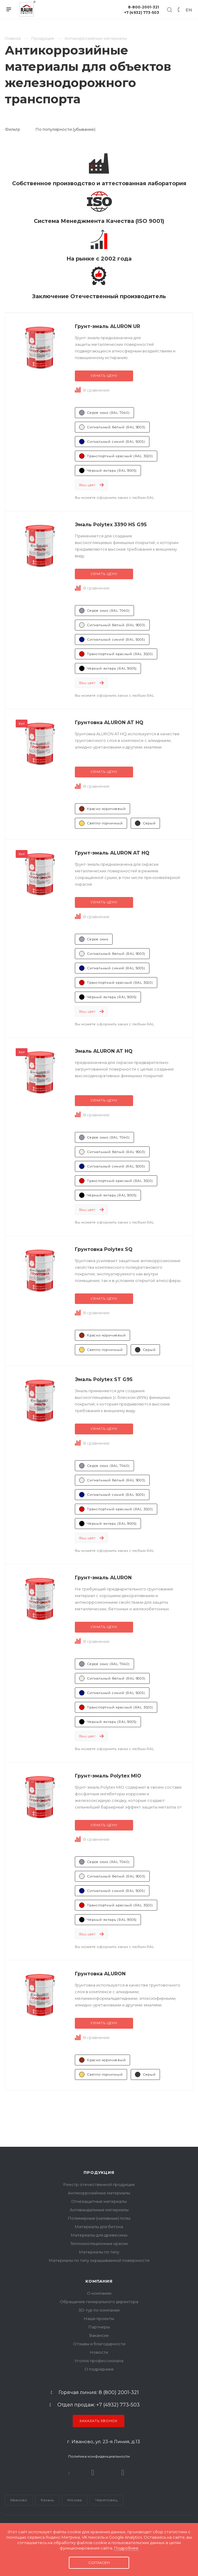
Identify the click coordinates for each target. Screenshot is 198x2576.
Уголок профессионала (99, 2360)
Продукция (99, 2172)
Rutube (93, 2472)
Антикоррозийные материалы (99, 2192)
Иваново (18, 2500)
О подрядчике (99, 2369)
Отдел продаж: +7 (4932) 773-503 (98, 2404)
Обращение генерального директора (99, 2301)
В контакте (69, 2472)
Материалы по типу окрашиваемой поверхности (99, 2260)
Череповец (106, 2500)
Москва (74, 2500)
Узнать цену (104, 376)
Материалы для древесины (99, 2235)
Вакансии (99, 2335)
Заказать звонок (98, 2421)
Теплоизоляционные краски (99, 2243)
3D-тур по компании (99, 2310)
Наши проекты (99, 2318)
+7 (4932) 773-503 (141, 12)
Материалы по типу (99, 2251)
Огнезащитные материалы (99, 2201)
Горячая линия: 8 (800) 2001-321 (99, 2392)
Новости (99, 2352)
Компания (98, 2281)
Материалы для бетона (99, 2226)
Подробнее (126, 2548)
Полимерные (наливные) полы (99, 2218)
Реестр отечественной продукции (99, 2184)
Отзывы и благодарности (99, 2343)
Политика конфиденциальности (99, 2456)
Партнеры (99, 2326)
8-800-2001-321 (143, 7)
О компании (99, 2293)
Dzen (123, 2472)
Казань (47, 2500)
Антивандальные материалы (99, 2209)
